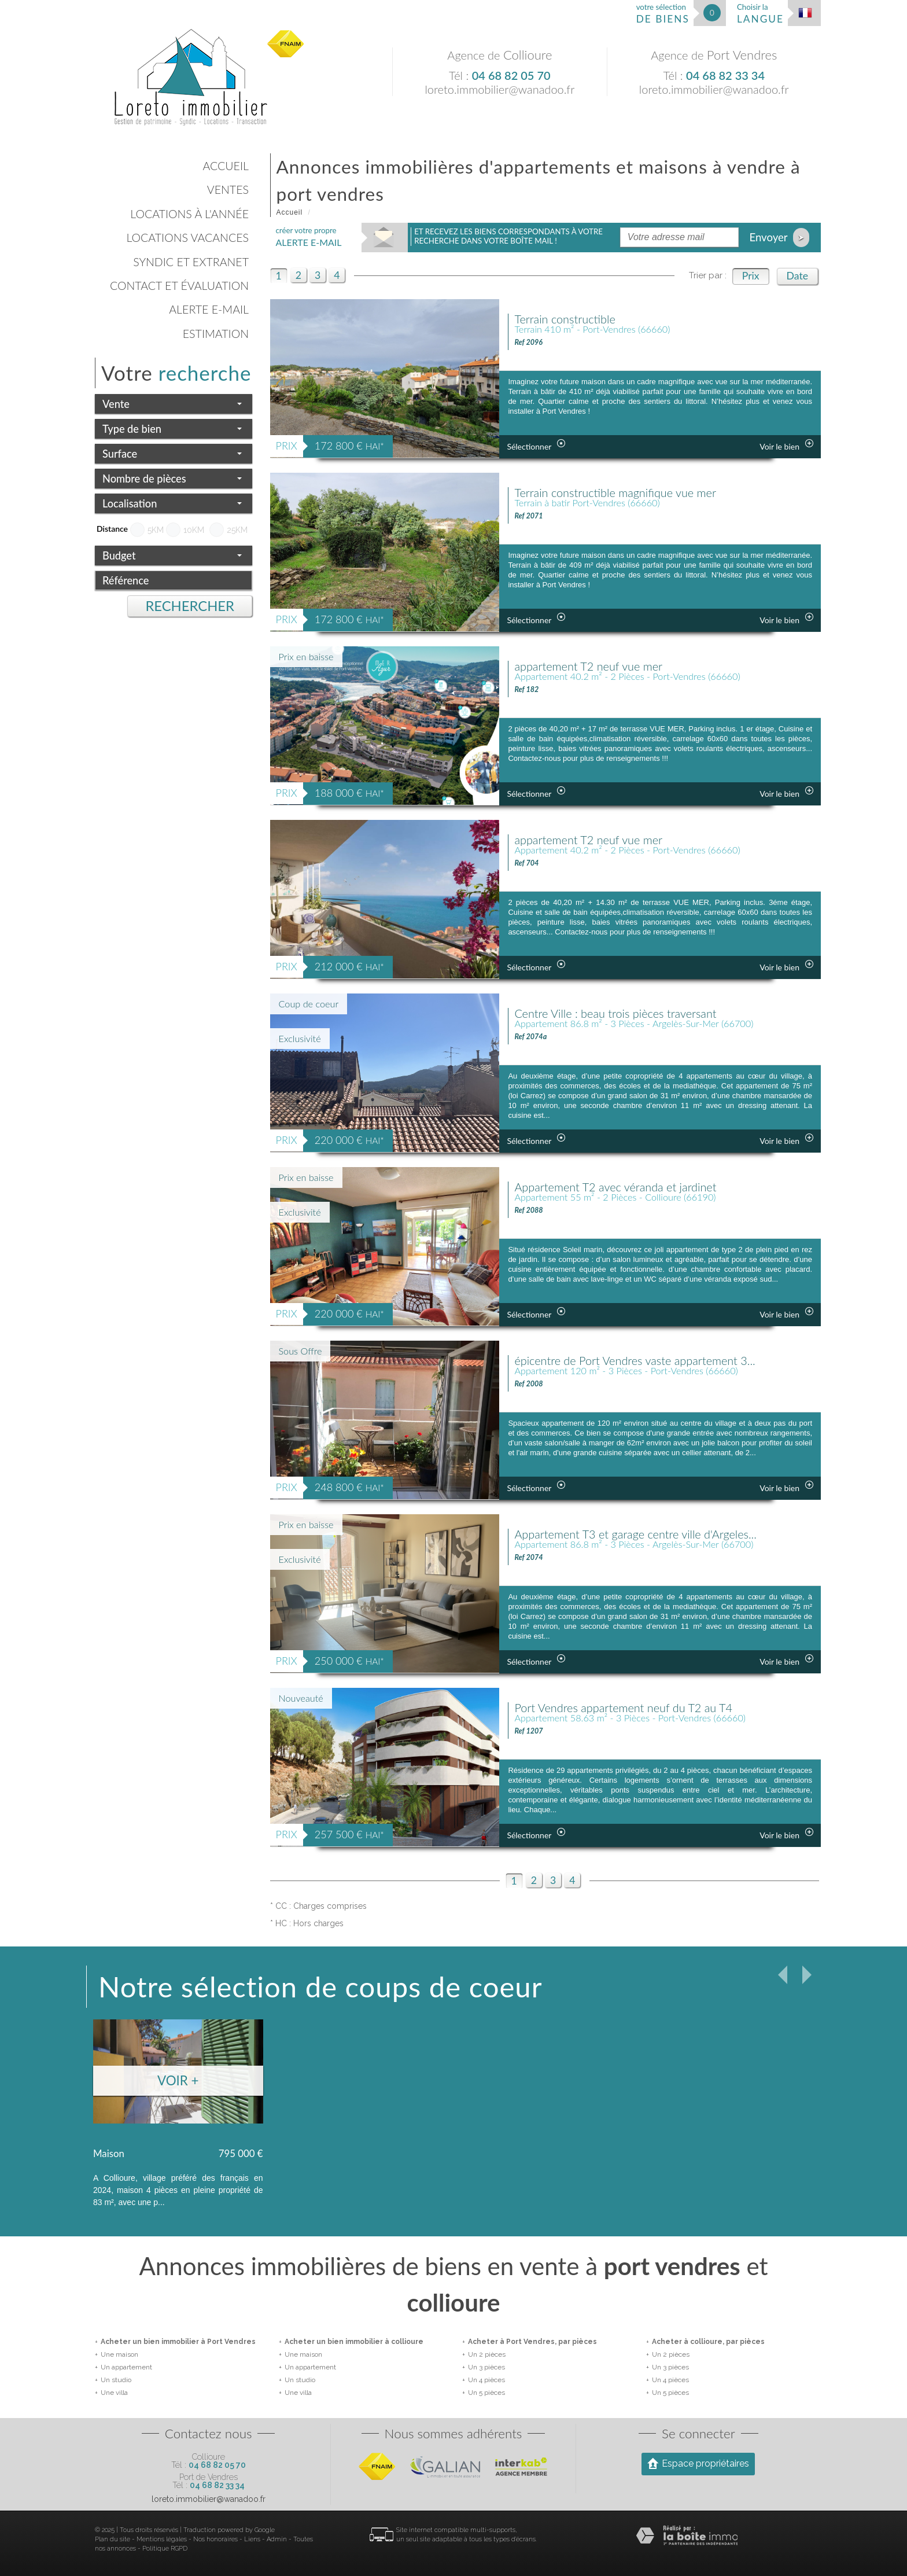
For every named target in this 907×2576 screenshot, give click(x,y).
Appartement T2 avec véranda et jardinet (631, 1188)
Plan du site (112, 2539)
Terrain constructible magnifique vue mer (631, 493)
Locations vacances (187, 237)
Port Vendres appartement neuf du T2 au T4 (641, 1709)
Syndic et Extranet (191, 261)
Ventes (228, 189)
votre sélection (663, 13)
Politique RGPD (164, 2548)
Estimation (216, 333)
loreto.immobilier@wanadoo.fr (499, 89)
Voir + (178, 2080)
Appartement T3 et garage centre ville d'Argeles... (655, 1535)
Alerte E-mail (209, 309)
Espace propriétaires (698, 2463)
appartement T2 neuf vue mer (600, 667)
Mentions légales (162, 2539)
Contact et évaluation (179, 285)
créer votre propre (309, 237)
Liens (252, 2539)
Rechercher (189, 606)
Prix (750, 276)
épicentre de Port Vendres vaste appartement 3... (654, 1361)
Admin (277, 2539)
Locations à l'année (189, 213)
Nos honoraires (215, 2539)
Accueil (226, 165)
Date (797, 276)
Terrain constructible (573, 320)
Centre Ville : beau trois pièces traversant (631, 1014)
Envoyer (779, 237)
